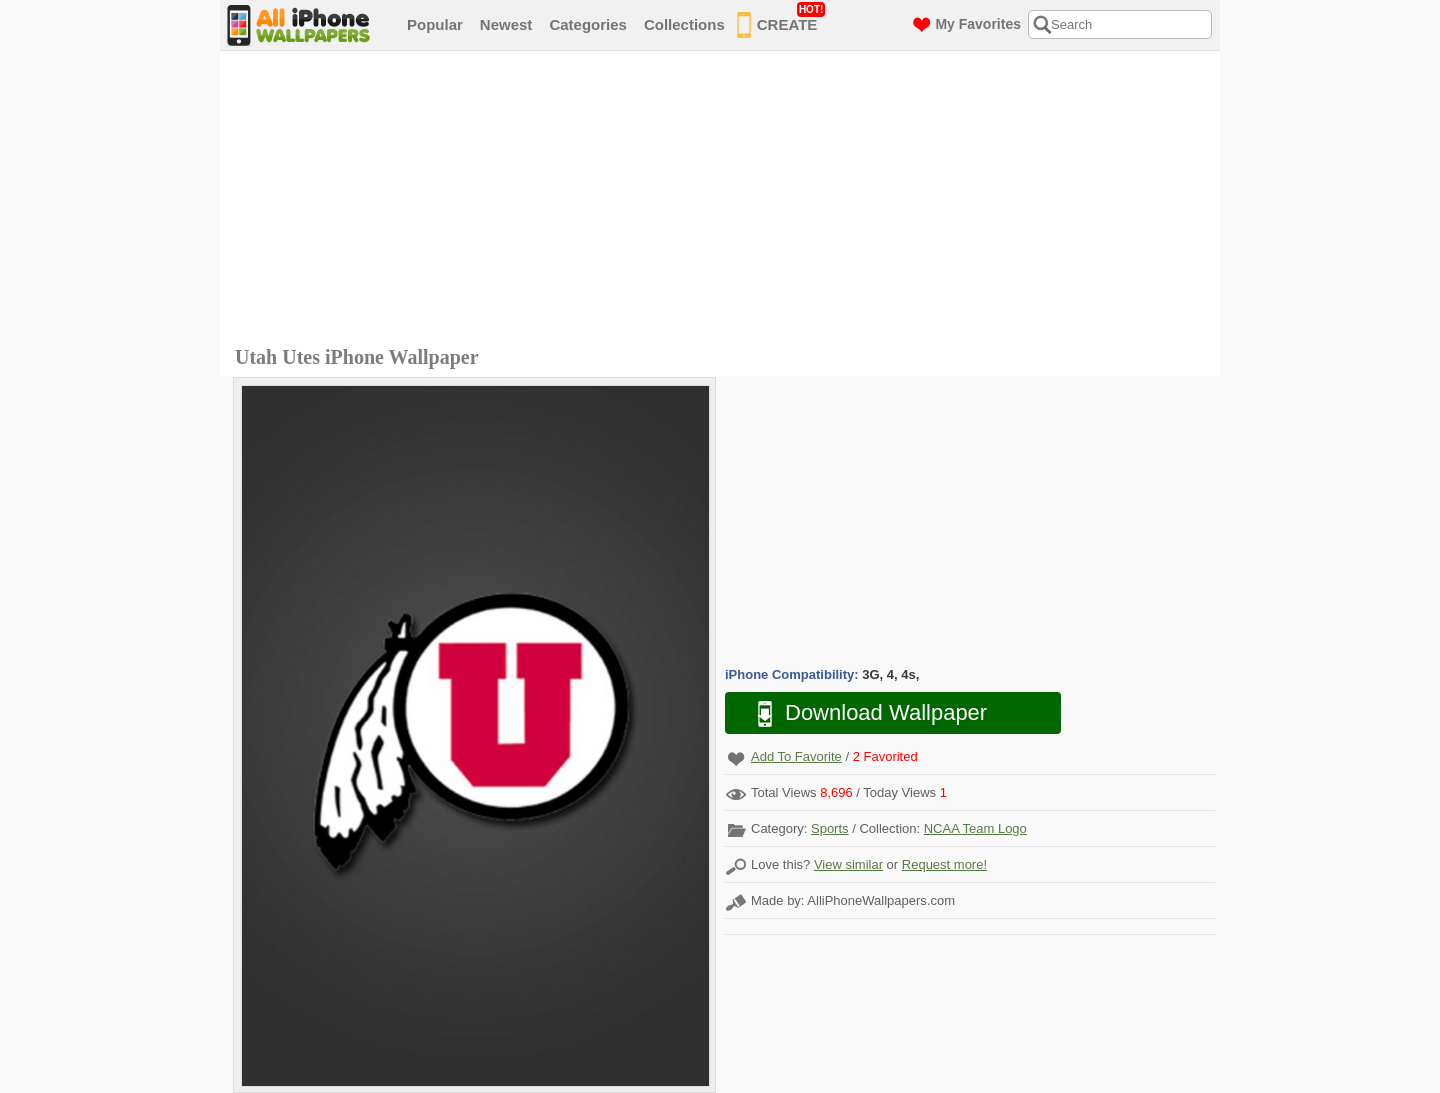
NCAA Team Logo (975, 828)
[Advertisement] (725, 201)
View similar (848, 864)
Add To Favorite (796, 756)
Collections (684, 24)
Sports (830, 828)
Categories (588, 24)
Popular (435, 24)
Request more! (944, 864)
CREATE (781, 21)
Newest (506, 24)
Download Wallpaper (862, 713)
